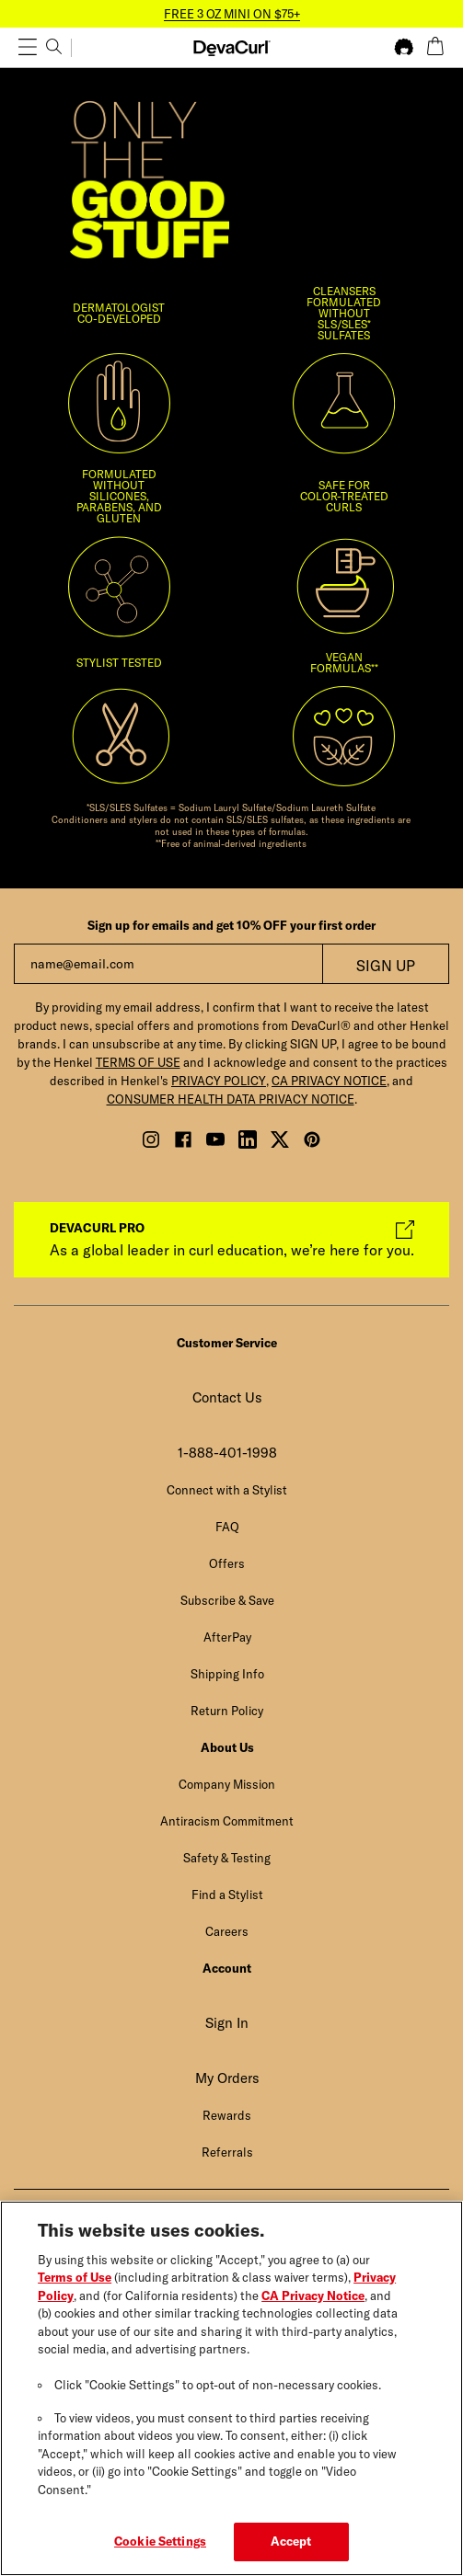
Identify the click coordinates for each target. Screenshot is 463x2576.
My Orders (227, 2078)
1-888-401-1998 (227, 1452)
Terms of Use (74, 2279)
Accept (291, 2543)
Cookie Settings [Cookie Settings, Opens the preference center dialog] (160, 2543)
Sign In (227, 2023)
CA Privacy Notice (313, 2297)
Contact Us (227, 1397)
